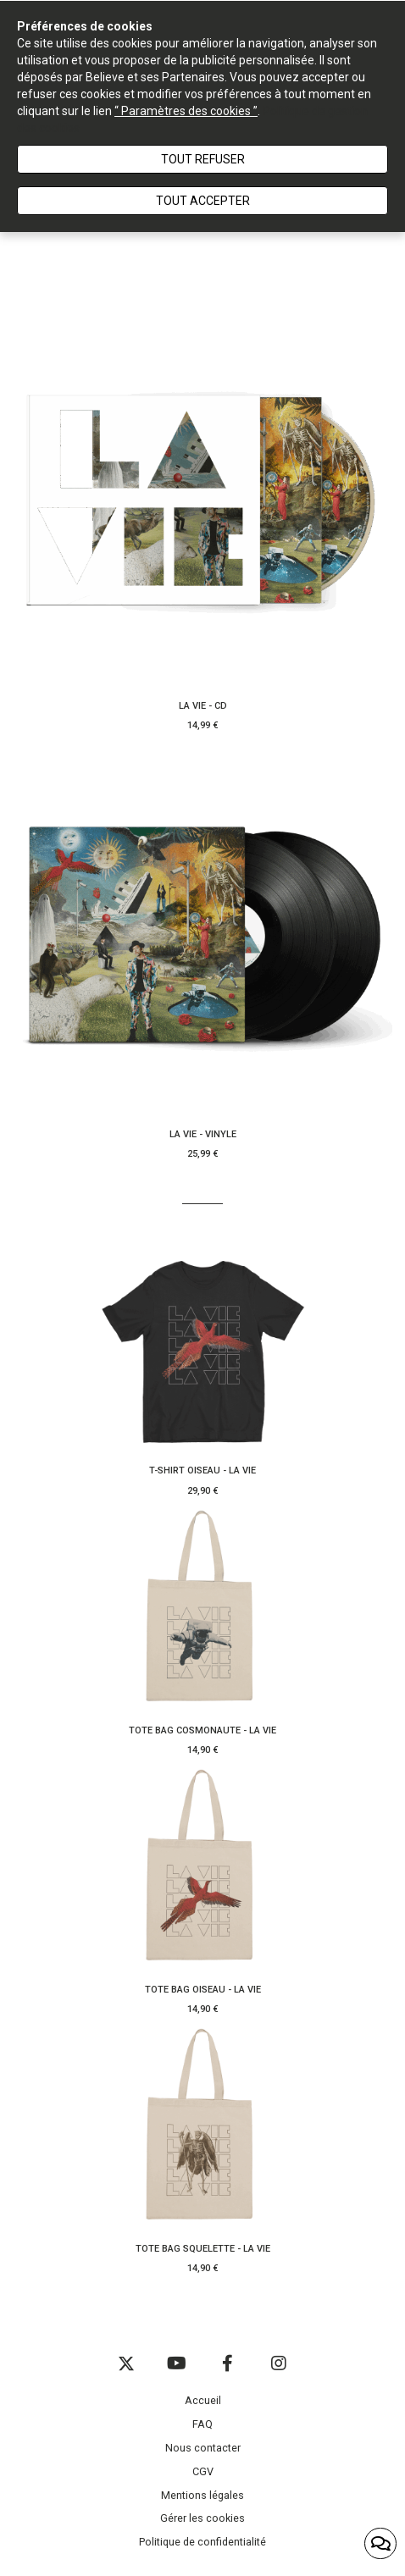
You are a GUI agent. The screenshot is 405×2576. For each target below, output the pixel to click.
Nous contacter (203, 2447)
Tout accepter (203, 200)
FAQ (202, 2424)
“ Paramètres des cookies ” (186, 111)
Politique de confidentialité (202, 2541)
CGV (203, 2471)
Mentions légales (202, 2495)
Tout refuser (203, 159)
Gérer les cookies (202, 2518)
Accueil (203, 2400)
